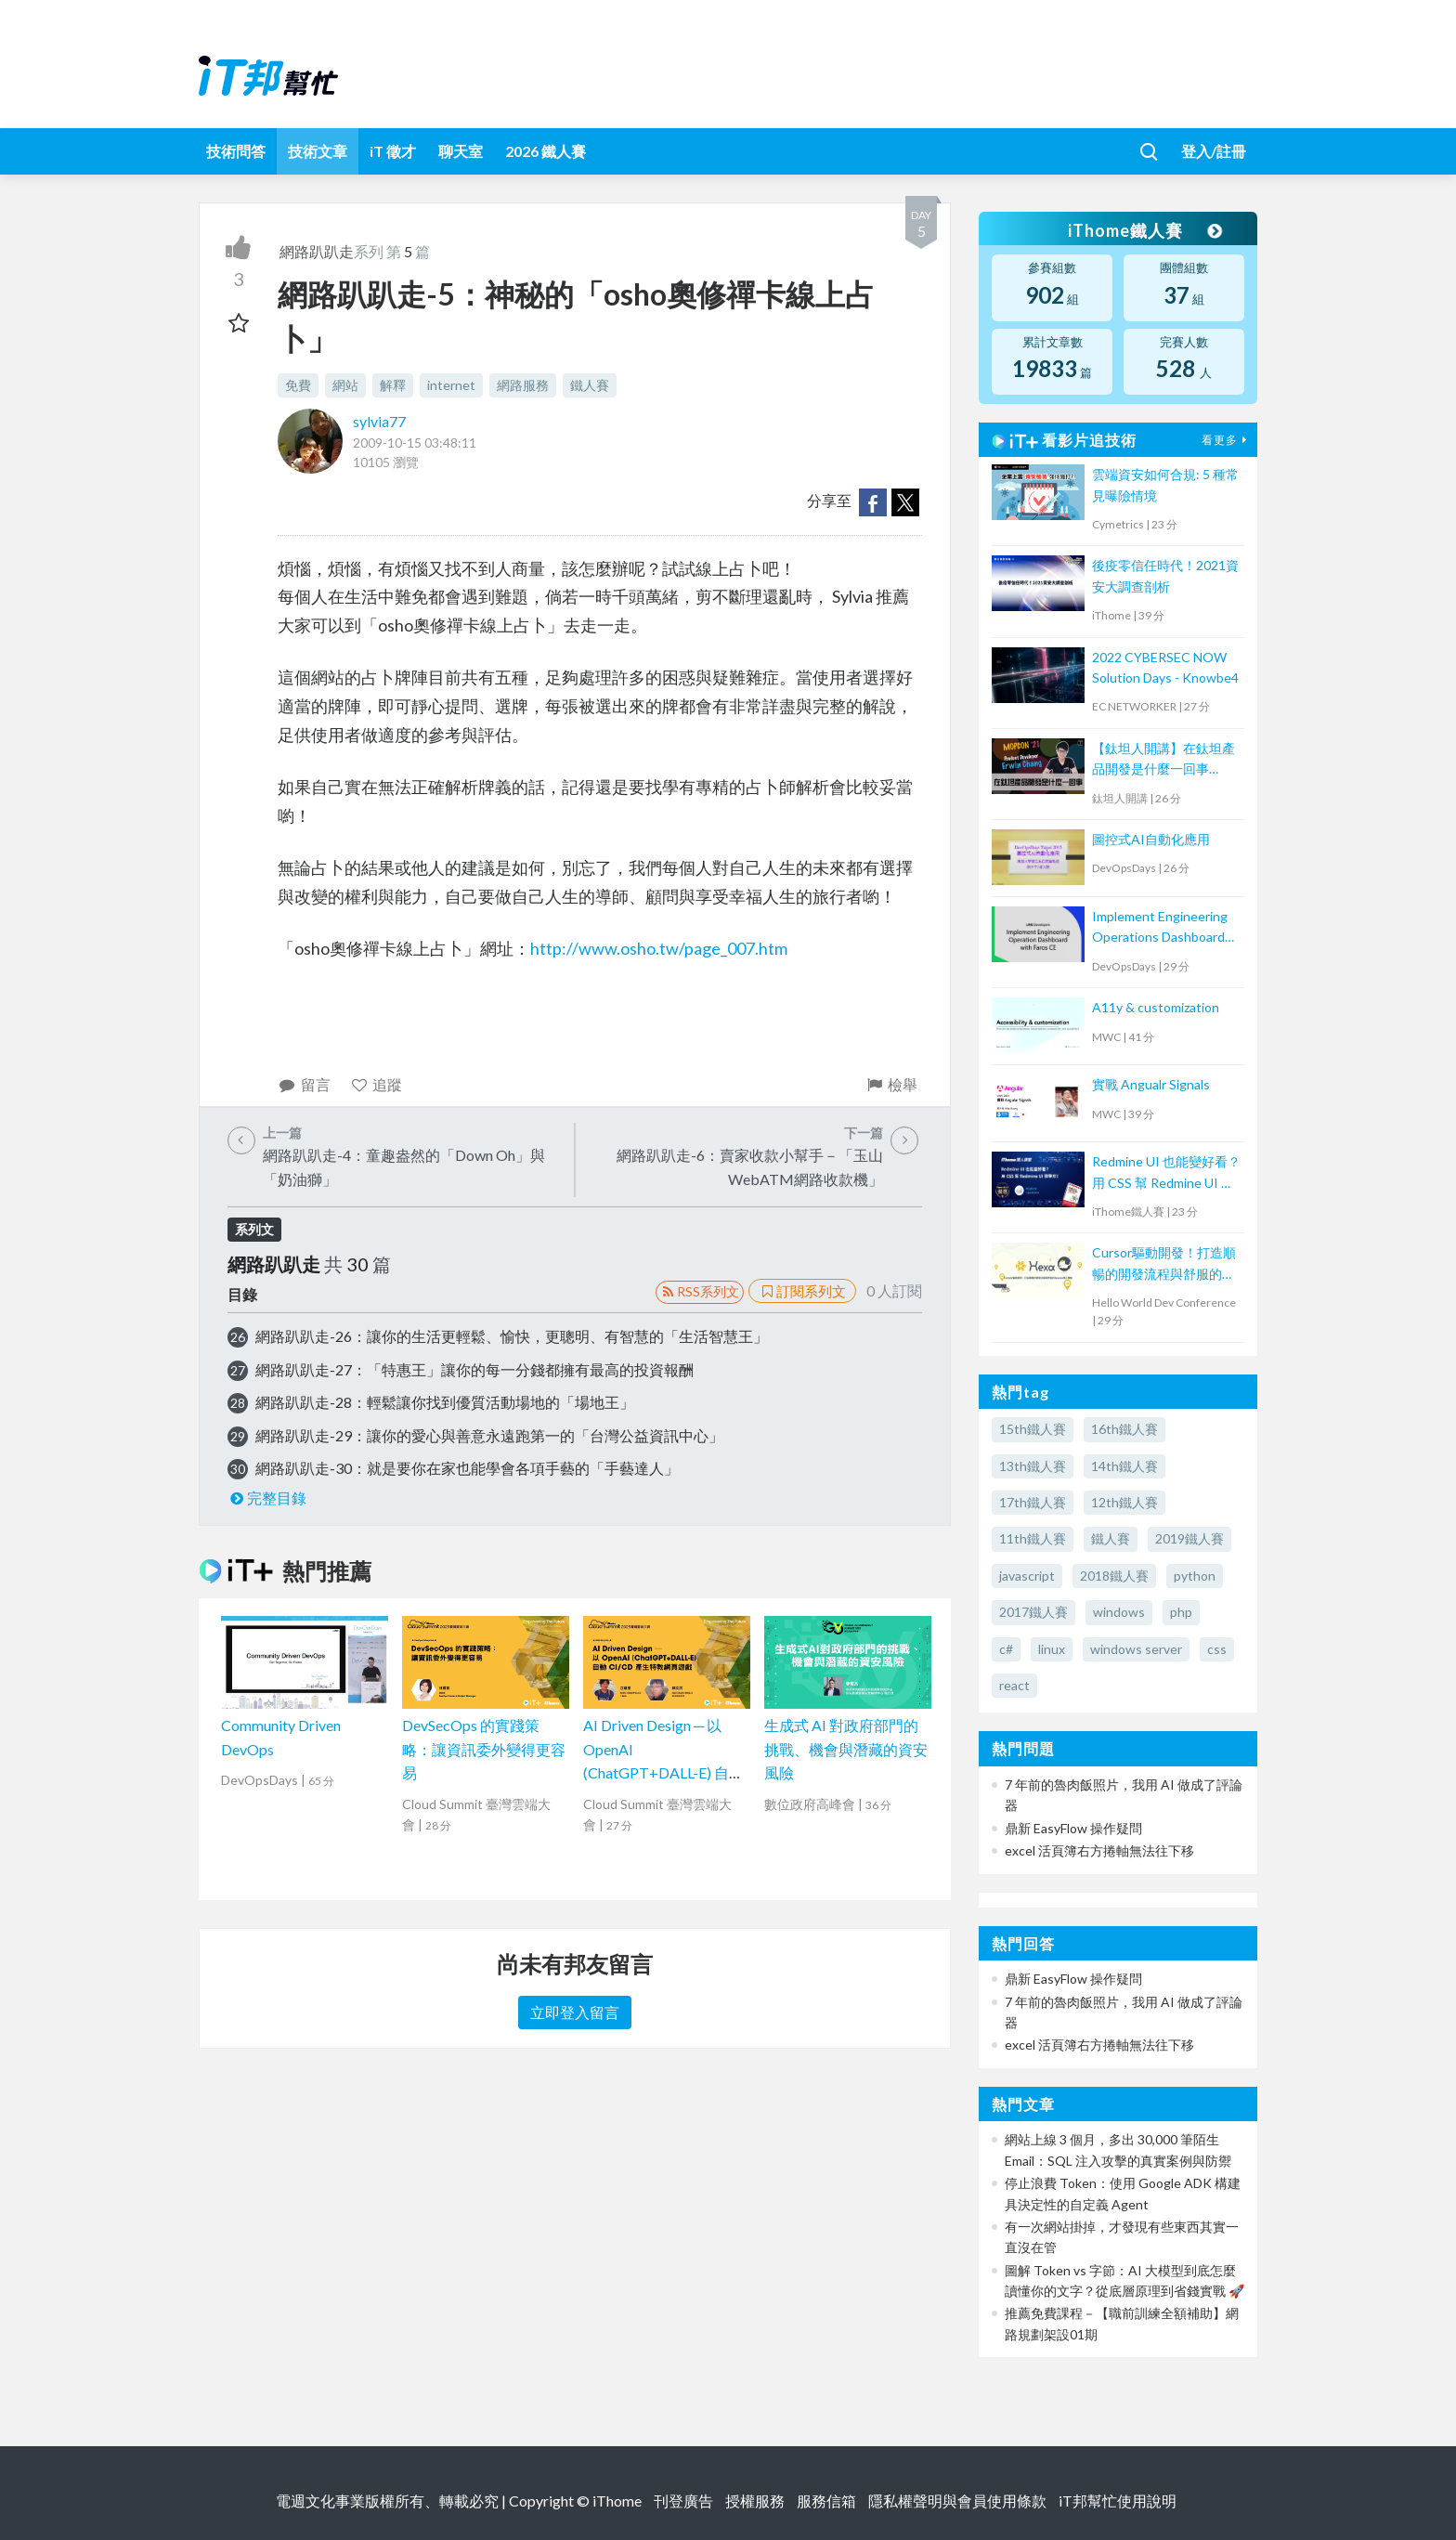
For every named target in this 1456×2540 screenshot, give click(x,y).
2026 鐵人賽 (545, 151)
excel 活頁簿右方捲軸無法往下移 (1099, 1850)
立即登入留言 (574, 2012)
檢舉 (890, 1084)
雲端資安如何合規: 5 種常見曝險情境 (1165, 484)
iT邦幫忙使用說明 (1117, 2500)
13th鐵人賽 (1032, 1466)
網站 (345, 385)
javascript (1027, 1575)
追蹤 (376, 1084)
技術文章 (317, 151)
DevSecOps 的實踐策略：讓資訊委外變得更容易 (484, 1748)
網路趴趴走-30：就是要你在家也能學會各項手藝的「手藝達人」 (467, 1468)
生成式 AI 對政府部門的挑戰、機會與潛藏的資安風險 (846, 1748)
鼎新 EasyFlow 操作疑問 (1073, 1828)
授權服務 (755, 2500)
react (1014, 1685)
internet (451, 385)
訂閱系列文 (802, 1291)
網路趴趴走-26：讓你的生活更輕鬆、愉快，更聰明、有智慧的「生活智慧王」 (511, 1336)
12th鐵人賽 (1124, 1502)
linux (1051, 1649)
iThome (617, 2500)
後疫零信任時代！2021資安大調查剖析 (1165, 575)
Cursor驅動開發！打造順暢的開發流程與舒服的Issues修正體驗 (1164, 1264)
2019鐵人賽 (1189, 1538)
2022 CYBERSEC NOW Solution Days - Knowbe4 (1165, 667)
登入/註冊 (1213, 151)
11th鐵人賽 (1032, 1538)
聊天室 (460, 151)
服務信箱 (826, 2500)
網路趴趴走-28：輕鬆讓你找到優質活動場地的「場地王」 (444, 1402)
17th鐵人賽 (1032, 1502)
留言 (304, 1084)
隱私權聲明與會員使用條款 (957, 2500)
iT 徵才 (393, 151)
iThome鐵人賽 (1144, 230)
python (1195, 1575)
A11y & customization (1155, 1007)
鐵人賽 (589, 385)
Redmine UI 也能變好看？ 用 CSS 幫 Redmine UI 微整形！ (1166, 1173)
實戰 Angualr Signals (1151, 1084)
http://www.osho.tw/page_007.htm (658, 948)
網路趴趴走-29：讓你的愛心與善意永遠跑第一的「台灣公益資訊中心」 (489, 1435)
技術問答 (236, 151)
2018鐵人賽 (1114, 1575)
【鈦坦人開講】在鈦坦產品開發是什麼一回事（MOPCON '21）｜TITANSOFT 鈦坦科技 (1163, 760)
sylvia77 (379, 421)
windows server (1136, 1649)
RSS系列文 (699, 1291)
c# (1006, 1649)
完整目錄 (267, 1497)
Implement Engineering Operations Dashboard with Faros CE (1160, 928)
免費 (298, 385)
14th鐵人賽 (1124, 1466)
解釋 (393, 385)
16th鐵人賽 (1124, 1429)
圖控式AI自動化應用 (1151, 839)
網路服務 (523, 385)
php (1181, 1612)
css (1217, 1649)
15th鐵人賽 (1032, 1429)
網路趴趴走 (317, 251)
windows (1119, 1612)
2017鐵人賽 (1033, 1612)
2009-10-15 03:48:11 (414, 442)
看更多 (1227, 440)
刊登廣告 (683, 2500)
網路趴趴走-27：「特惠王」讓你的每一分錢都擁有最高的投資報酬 (474, 1369)
